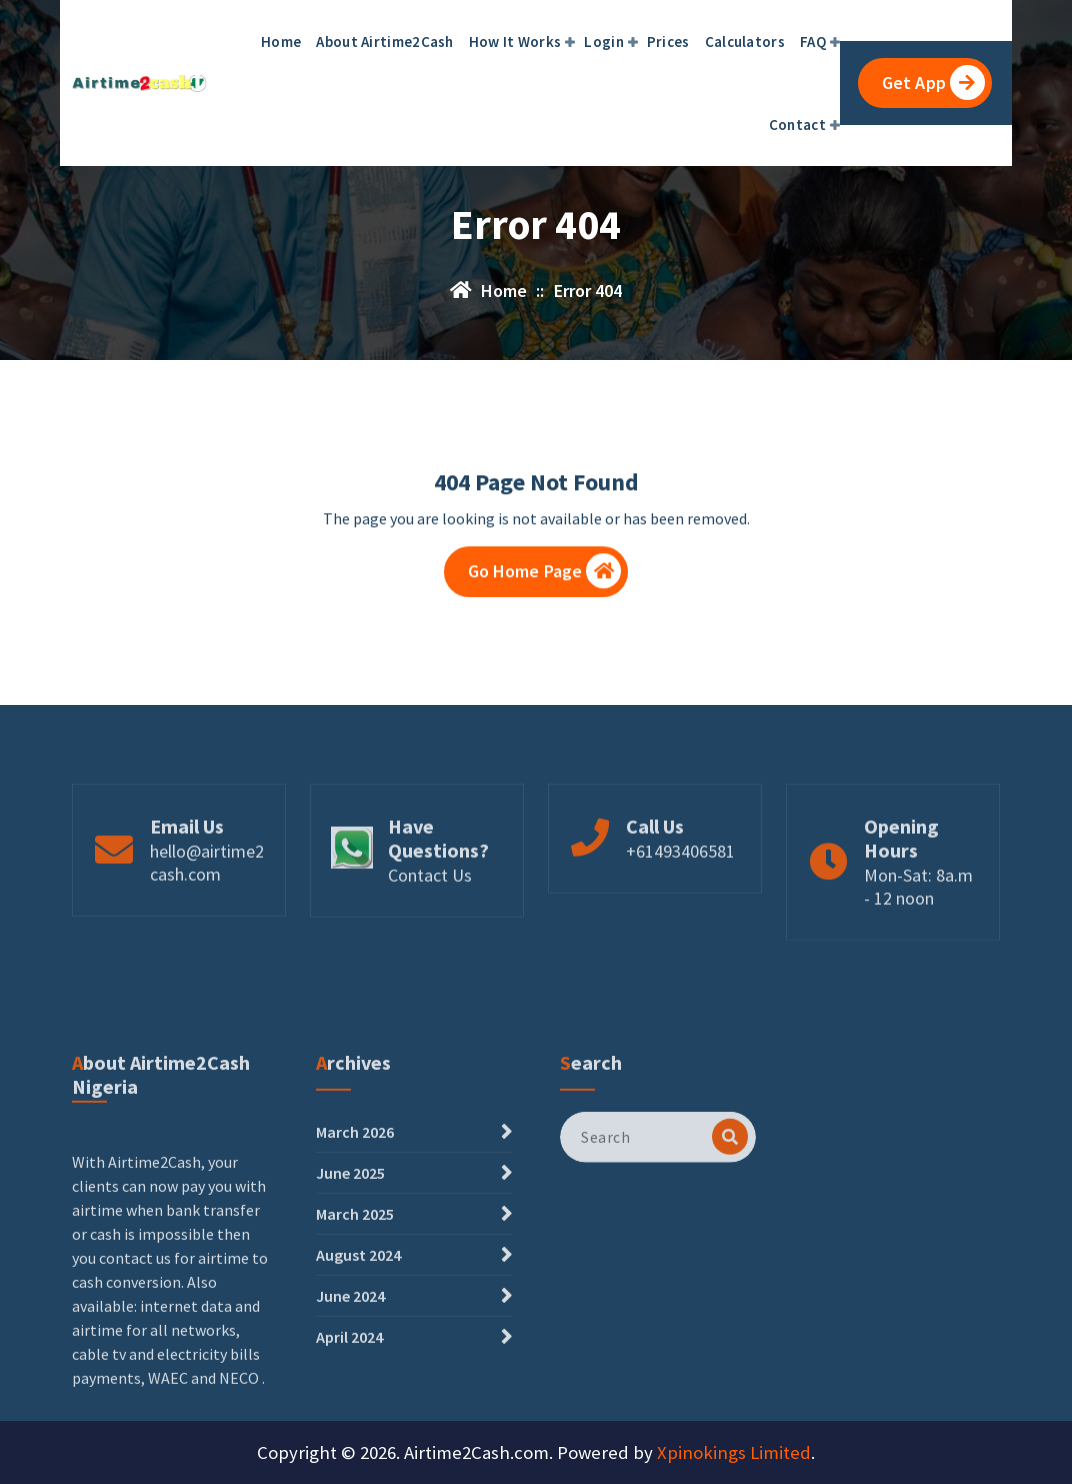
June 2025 (350, 1281)
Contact (797, 124)
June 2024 (350, 1404)
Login (604, 41)
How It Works (515, 41)
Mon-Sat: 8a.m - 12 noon (918, 934)
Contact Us (430, 922)
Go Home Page (545, 577)
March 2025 (355, 1322)
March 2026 (355, 1240)
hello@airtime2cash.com (207, 910)
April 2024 (349, 1445)
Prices (668, 41)
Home (281, 41)
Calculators (745, 41)
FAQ (813, 41)
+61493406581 (680, 898)
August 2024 (358, 1363)
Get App (933, 82)
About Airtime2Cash (384, 41)
